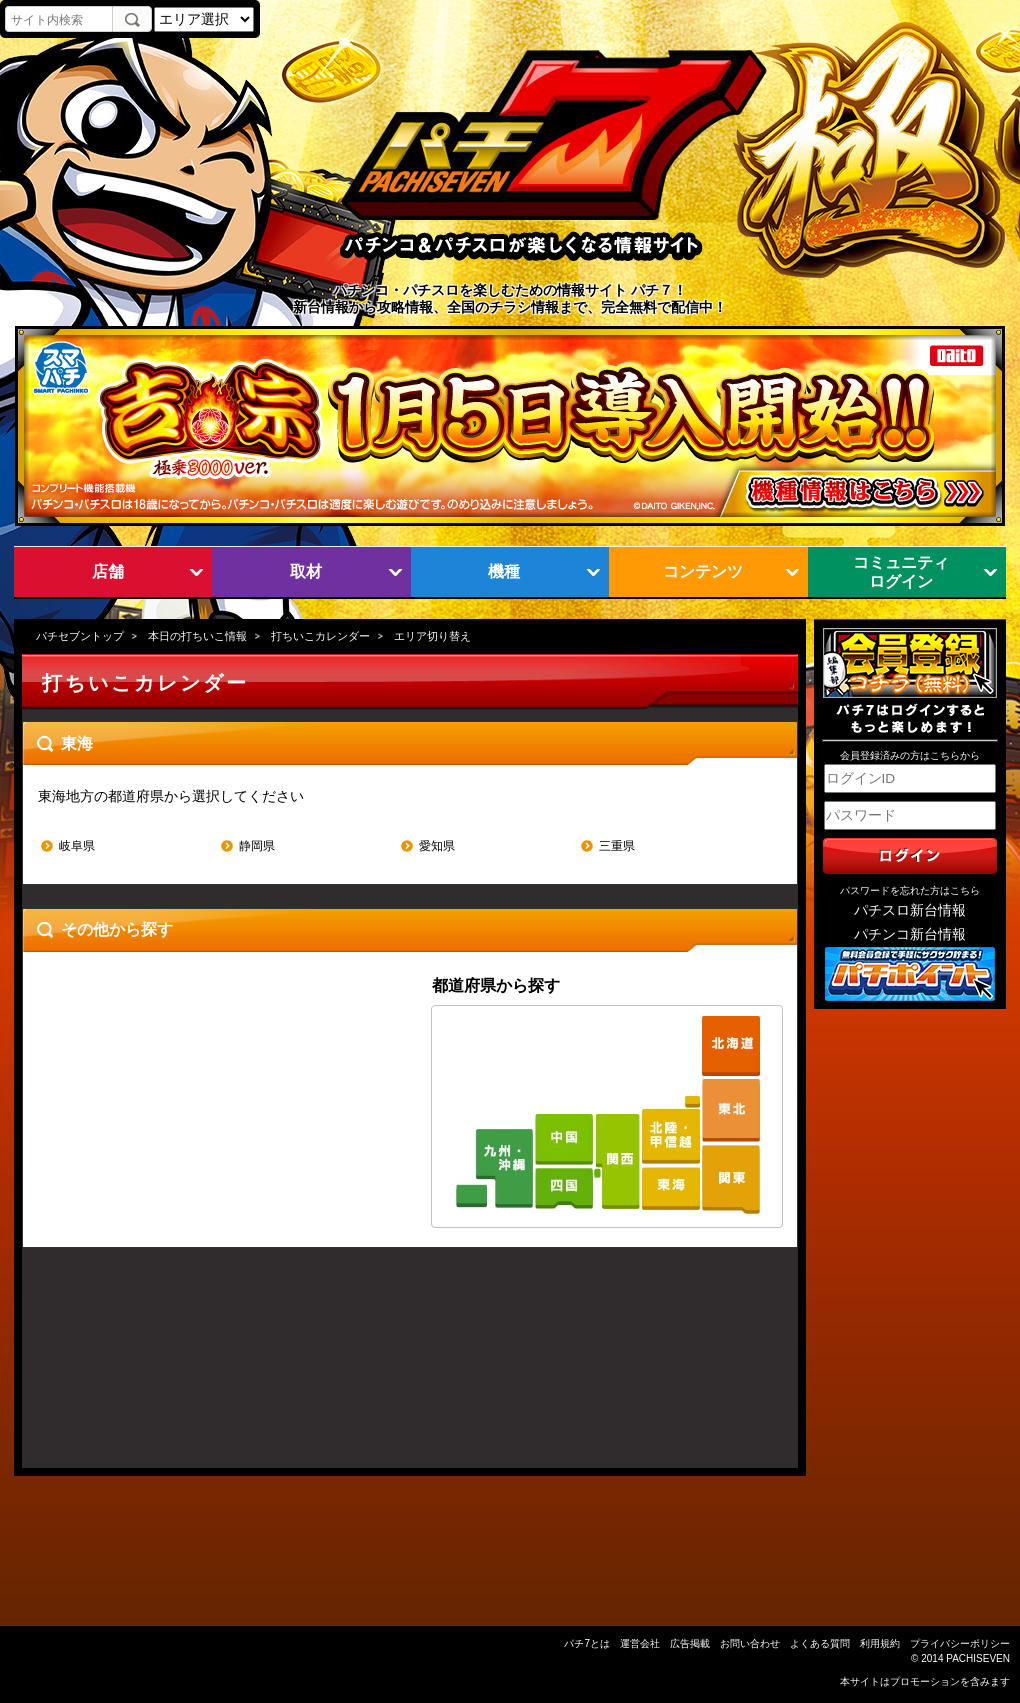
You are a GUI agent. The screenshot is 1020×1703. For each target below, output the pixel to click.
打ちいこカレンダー (320, 636)
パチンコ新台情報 (910, 934)
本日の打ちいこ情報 (197, 636)
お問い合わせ (750, 1643)
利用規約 (880, 1643)
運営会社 (640, 1643)
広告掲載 (690, 1643)
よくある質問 (820, 1643)
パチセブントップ (80, 636)
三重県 (617, 846)
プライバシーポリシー (960, 1643)
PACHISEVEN (978, 1658)
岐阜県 (77, 846)
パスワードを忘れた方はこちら (910, 890)
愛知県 (437, 846)
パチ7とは (587, 1643)
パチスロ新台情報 (910, 910)
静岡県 (257, 846)
